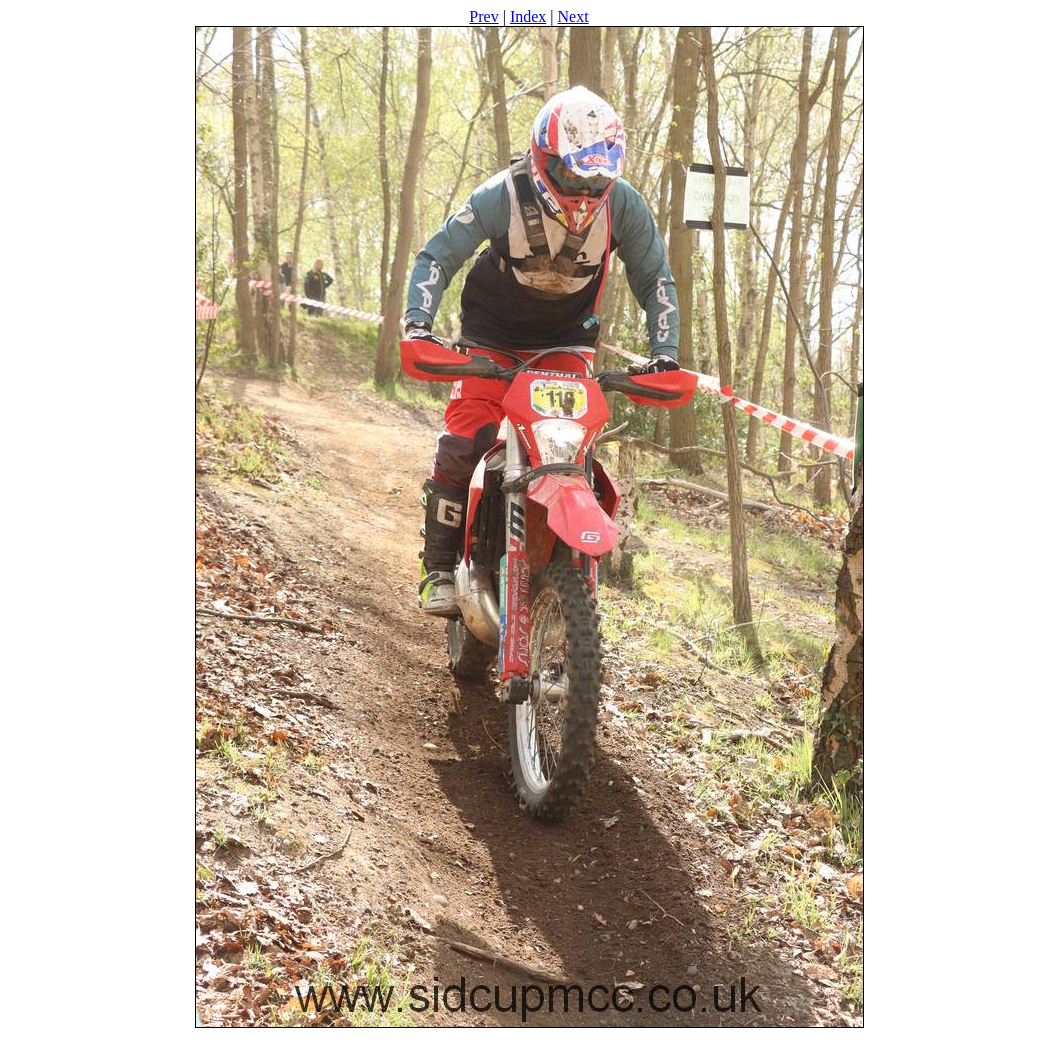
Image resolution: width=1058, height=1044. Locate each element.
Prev (483, 16)
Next (573, 16)
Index (528, 16)
